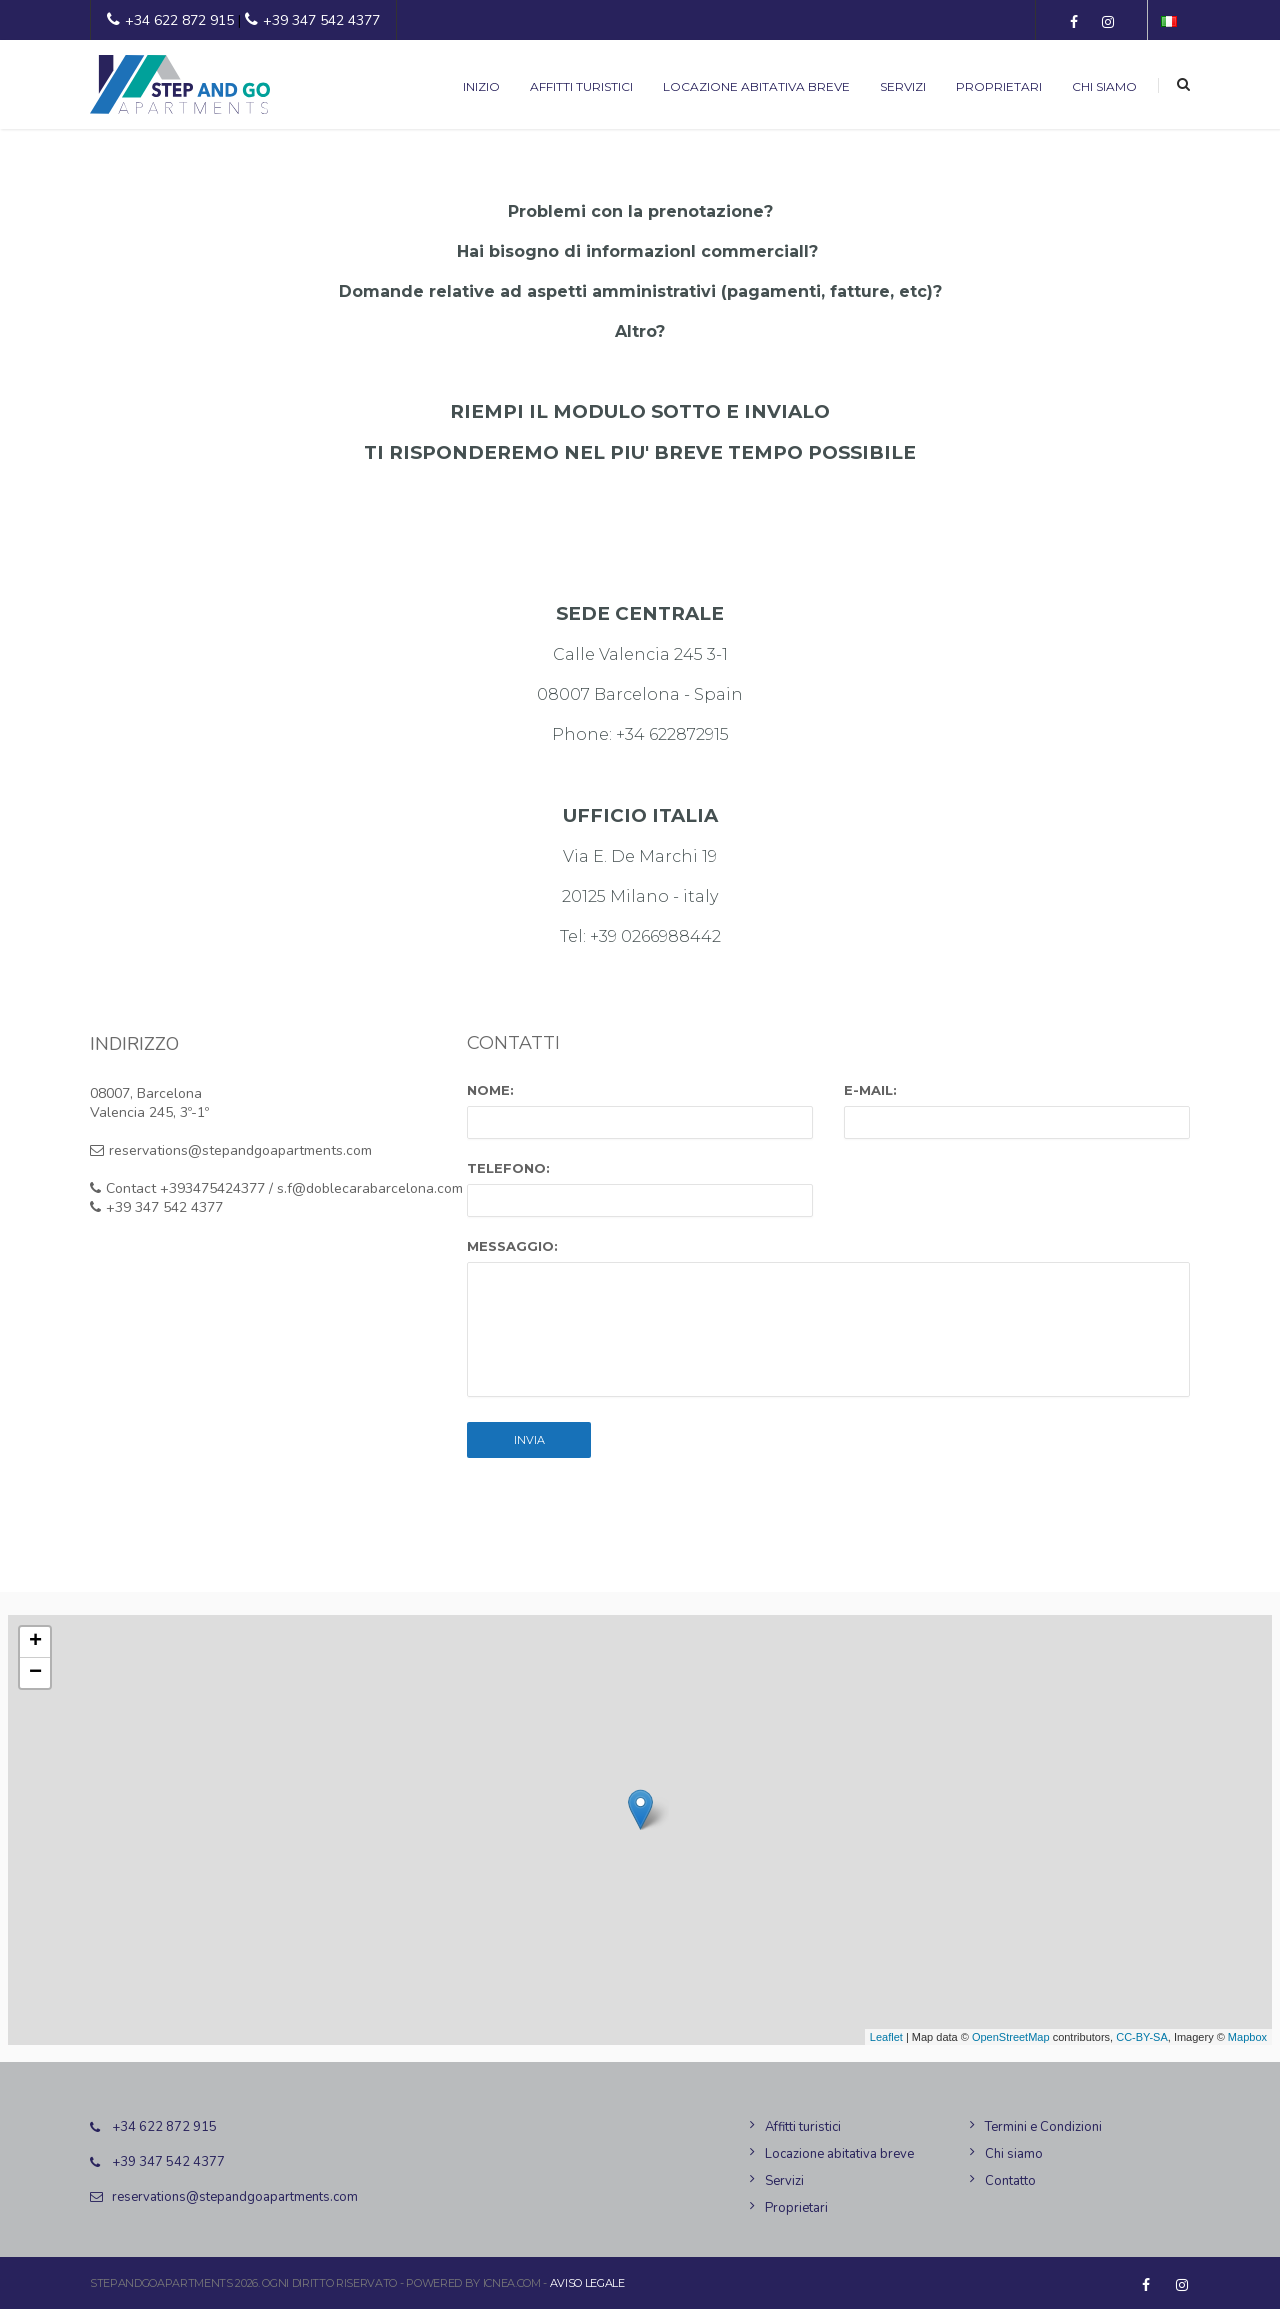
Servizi (903, 86)
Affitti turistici (581, 86)
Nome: (490, 1090)
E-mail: (870, 1090)
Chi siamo (1104, 86)
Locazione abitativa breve (756, 86)
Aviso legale (587, 2283)
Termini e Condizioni (1043, 2127)
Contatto (1010, 2181)
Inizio (481, 86)
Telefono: (508, 1168)
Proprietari (999, 86)
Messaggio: (512, 1246)
